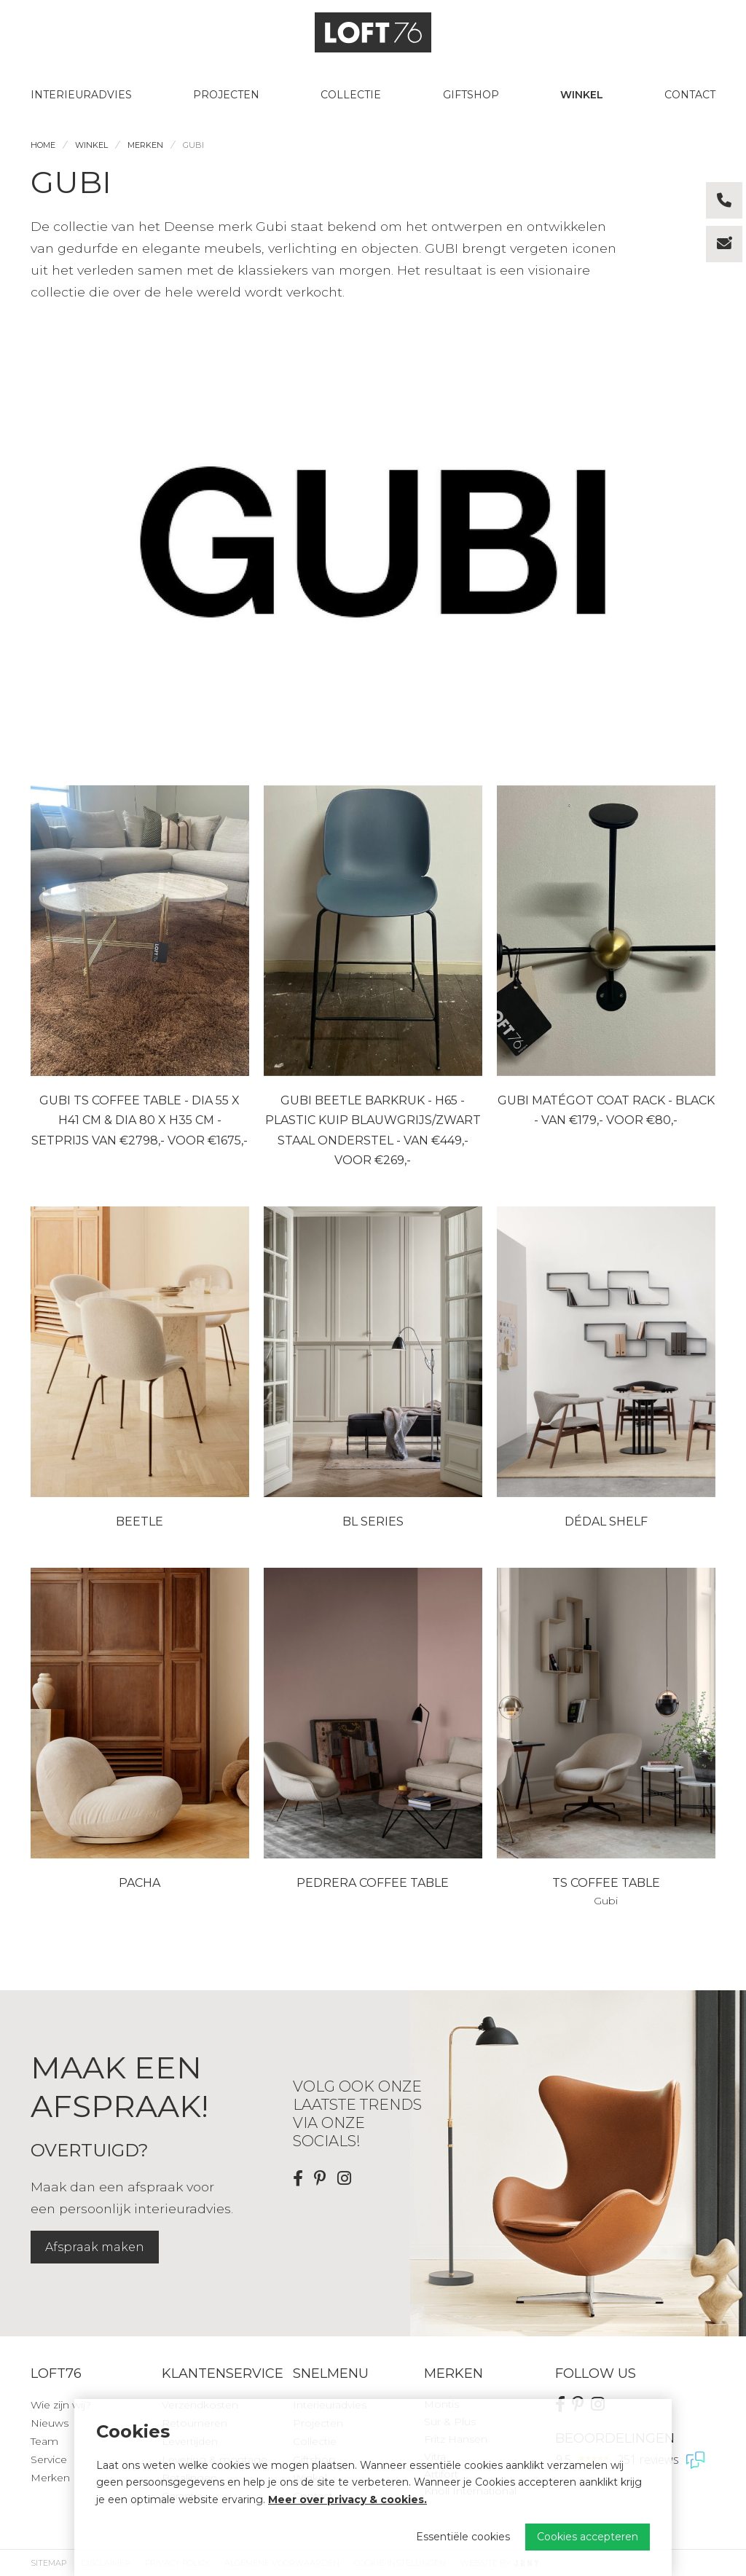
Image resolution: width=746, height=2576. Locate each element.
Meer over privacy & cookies (346, 2499)
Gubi (193, 145)
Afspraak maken (94, 2247)
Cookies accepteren (587, 2536)
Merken (145, 145)
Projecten (226, 94)
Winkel (581, 94)
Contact (689, 94)
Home (43, 145)
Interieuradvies (81, 94)
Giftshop (471, 94)
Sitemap (48, 2563)
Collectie (351, 94)
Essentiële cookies (463, 2536)
